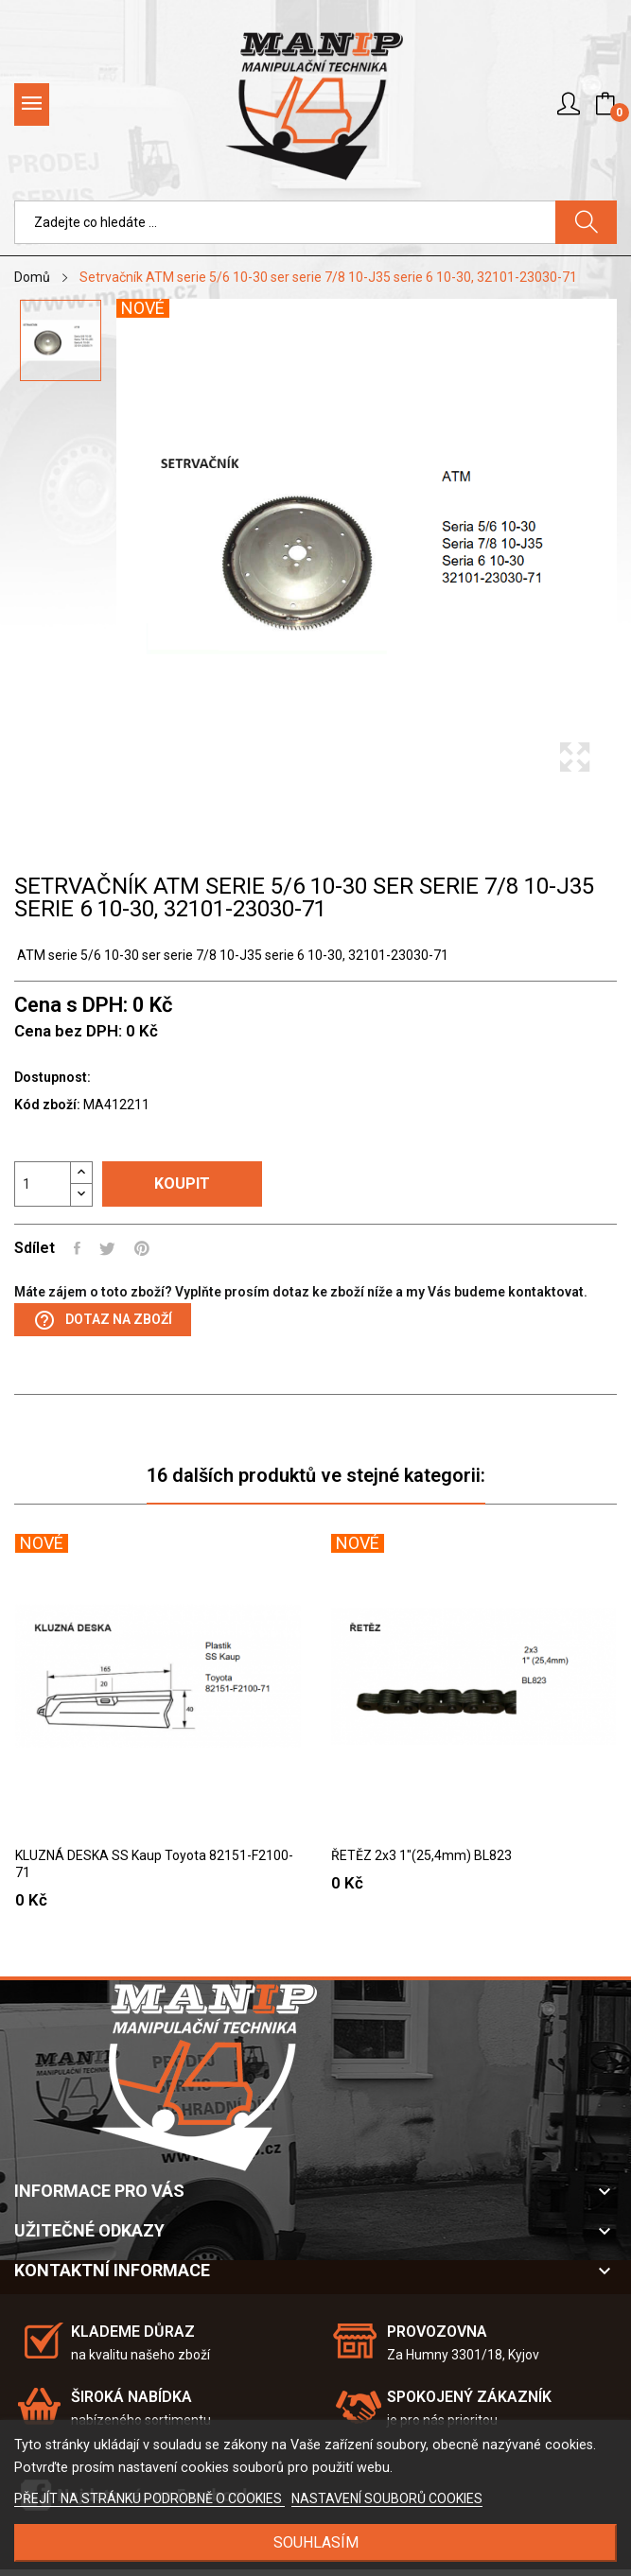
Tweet (107, 1248)
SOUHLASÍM (316, 2542)
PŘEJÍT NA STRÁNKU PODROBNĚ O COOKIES (149, 2498)
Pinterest (142, 1248)
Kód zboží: (47, 1104)
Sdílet (77, 1248)
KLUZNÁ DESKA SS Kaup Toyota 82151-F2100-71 (154, 1864)
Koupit (182, 1183)
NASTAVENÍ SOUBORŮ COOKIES (386, 2498)
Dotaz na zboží (102, 1320)
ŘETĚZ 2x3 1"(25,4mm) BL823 (421, 1855)
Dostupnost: (52, 1077)
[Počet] (42, 1184)
